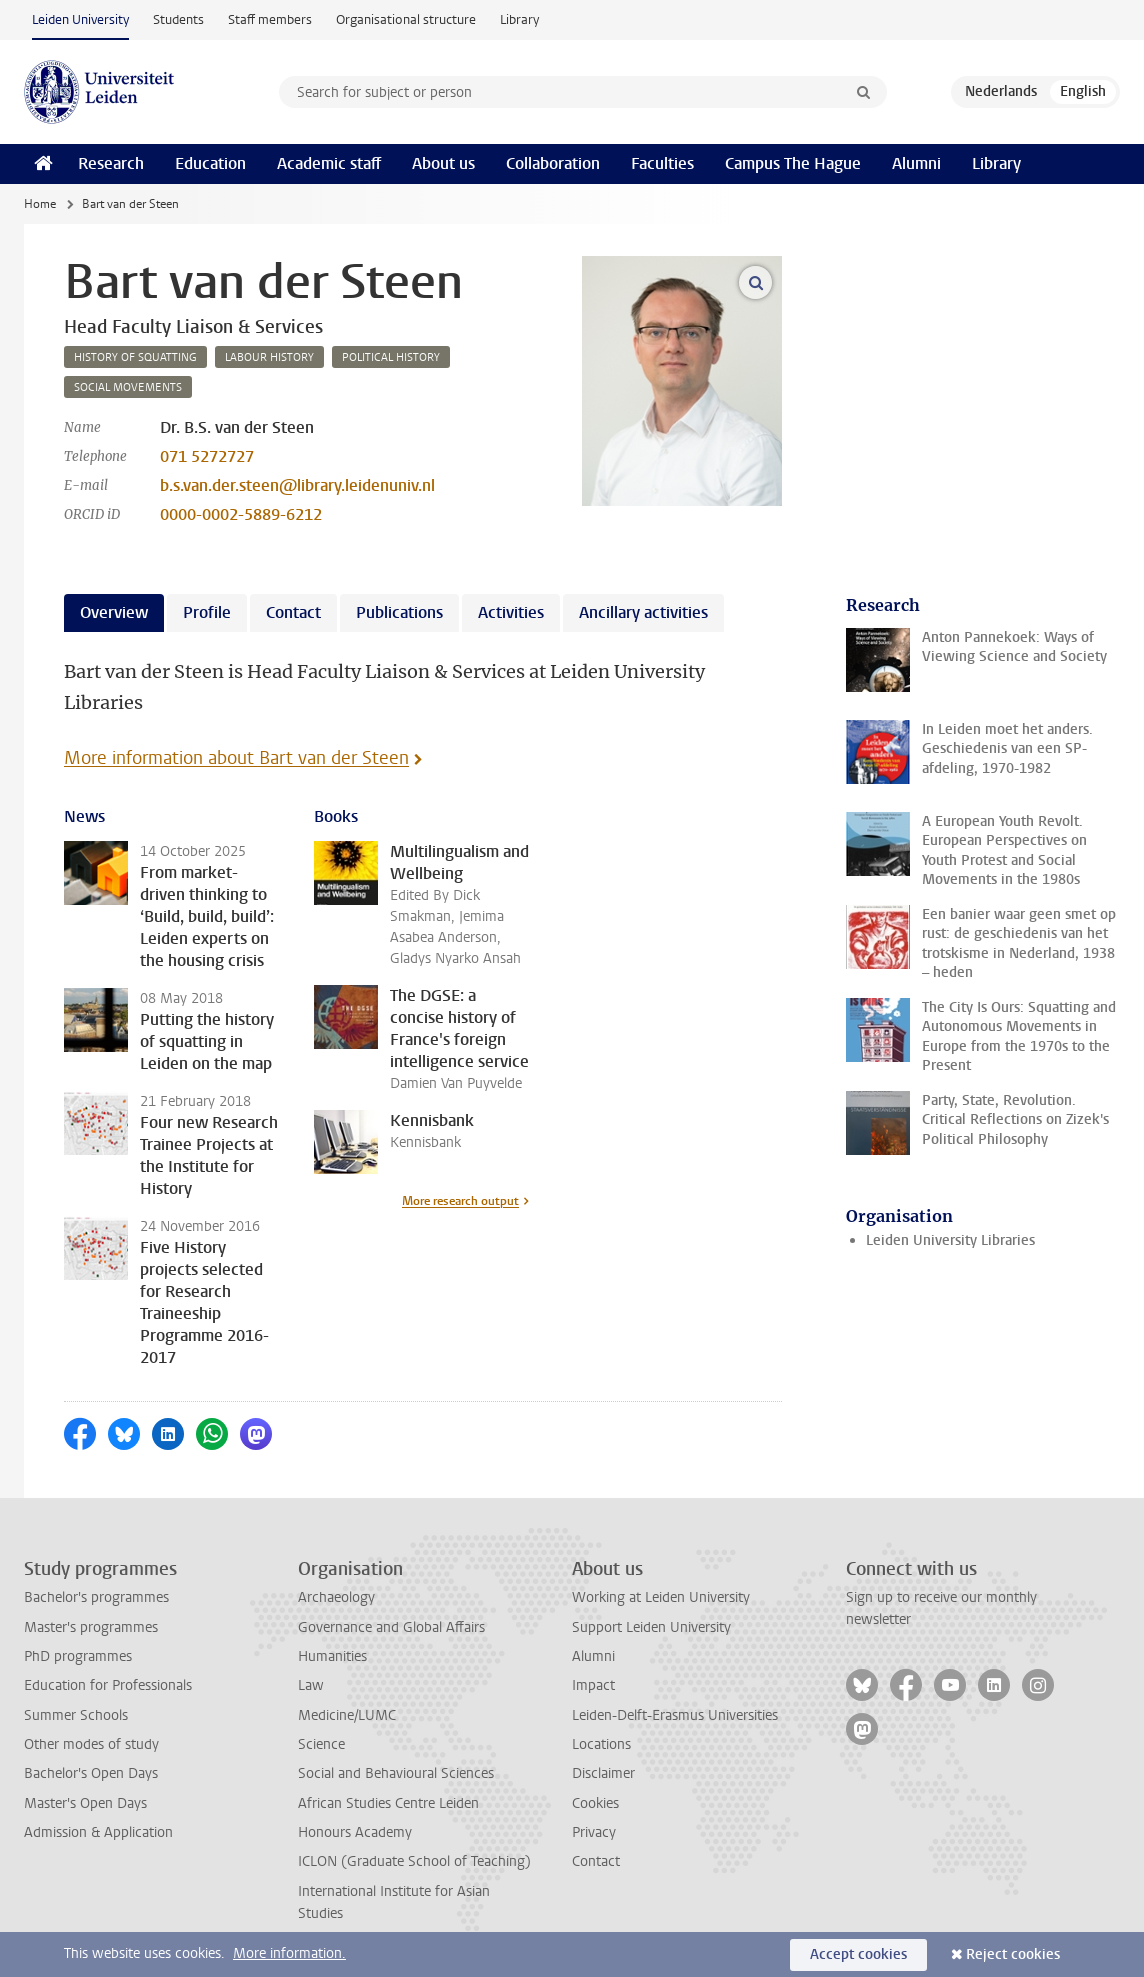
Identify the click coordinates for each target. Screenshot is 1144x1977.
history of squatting (135, 357)
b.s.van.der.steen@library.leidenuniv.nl (297, 485)
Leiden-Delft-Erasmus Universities (675, 1715)
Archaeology (336, 1597)
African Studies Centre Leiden (388, 1803)
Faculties (662, 163)
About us (443, 163)
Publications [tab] (399, 612)
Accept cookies (858, 1954)
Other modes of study (91, 1744)
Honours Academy (355, 1832)
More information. (289, 1953)
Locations (601, 1744)
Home (40, 204)
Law (311, 1685)
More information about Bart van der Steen (236, 758)
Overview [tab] (114, 612)
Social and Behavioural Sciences (396, 1773)
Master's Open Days (85, 1803)
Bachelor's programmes (96, 1597)
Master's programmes (91, 1627)
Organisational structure (406, 19)
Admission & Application (98, 1832)
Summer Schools (76, 1715)
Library (519, 19)
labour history (269, 357)
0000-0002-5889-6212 (241, 514)
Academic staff (329, 163)
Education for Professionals (108, 1685)
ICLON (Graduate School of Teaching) (414, 1861)
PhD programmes (78, 1656)
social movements (128, 387)
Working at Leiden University (661, 1597)
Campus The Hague (793, 163)
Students (178, 19)
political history (391, 357)
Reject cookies (1013, 1954)
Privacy (594, 1832)
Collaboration (553, 163)
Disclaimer (603, 1773)
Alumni (916, 163)
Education (210, 163)
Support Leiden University (651, 1627)
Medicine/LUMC (347, 1715)
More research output (460, 1201)
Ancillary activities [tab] (643, 612)
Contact (596, 1861)
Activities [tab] (511, 612)
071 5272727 (207, 456)
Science (321, 1744)
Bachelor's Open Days (91, 1773)
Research (111, 163)
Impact (593, 1685)
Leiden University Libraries (950, 1240)
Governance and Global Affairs (391, 1627)
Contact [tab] (293, 612)
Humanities (332, 1656)
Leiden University (80, 19)
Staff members (270, 19)
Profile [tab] (207, 612)
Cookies (595, 1803)
